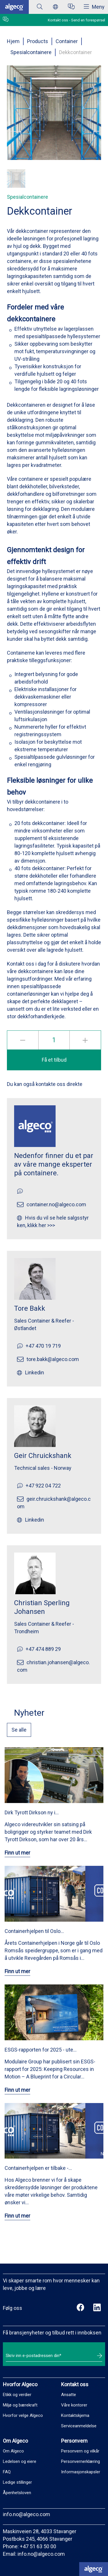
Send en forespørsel (88, 20)
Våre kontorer (74, 2405)
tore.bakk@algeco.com (52, 1359)
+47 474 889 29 (43, 1649)
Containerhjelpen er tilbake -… (38, 2168)
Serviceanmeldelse (78, 2425)
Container (67, 41)
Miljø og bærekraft (20, 2405)
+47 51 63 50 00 (38, 2546)
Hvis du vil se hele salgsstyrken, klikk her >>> (53, 1221)
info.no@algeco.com (26, 2514)
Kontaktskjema (75, 2415)
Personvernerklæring (80, 2461)
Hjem (13, 41)
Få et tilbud (54, 1060)
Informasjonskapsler (80, 2471)
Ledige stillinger (17, 2482)
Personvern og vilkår (80, 2451)
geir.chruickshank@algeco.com (54, 1502)
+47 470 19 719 (43, 1346)
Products (37, 41)
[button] (16, 178)
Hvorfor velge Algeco (23, 2415)
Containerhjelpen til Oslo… (34, 1931)
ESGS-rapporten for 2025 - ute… (41, 2050)
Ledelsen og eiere (19, 2461)
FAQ (7, 2471)
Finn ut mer (17, 1853)
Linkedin (34, 1372)
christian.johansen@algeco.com (53, 1666)
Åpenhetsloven (17, 2492)
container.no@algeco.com (56, 1204)
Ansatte (68, 2394)
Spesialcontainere (31, 52)
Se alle (19, 1730)
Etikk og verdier (17, 2394)
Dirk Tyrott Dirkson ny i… (32, 1812)
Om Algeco (13, 2451)
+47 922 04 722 (43, 1486)
